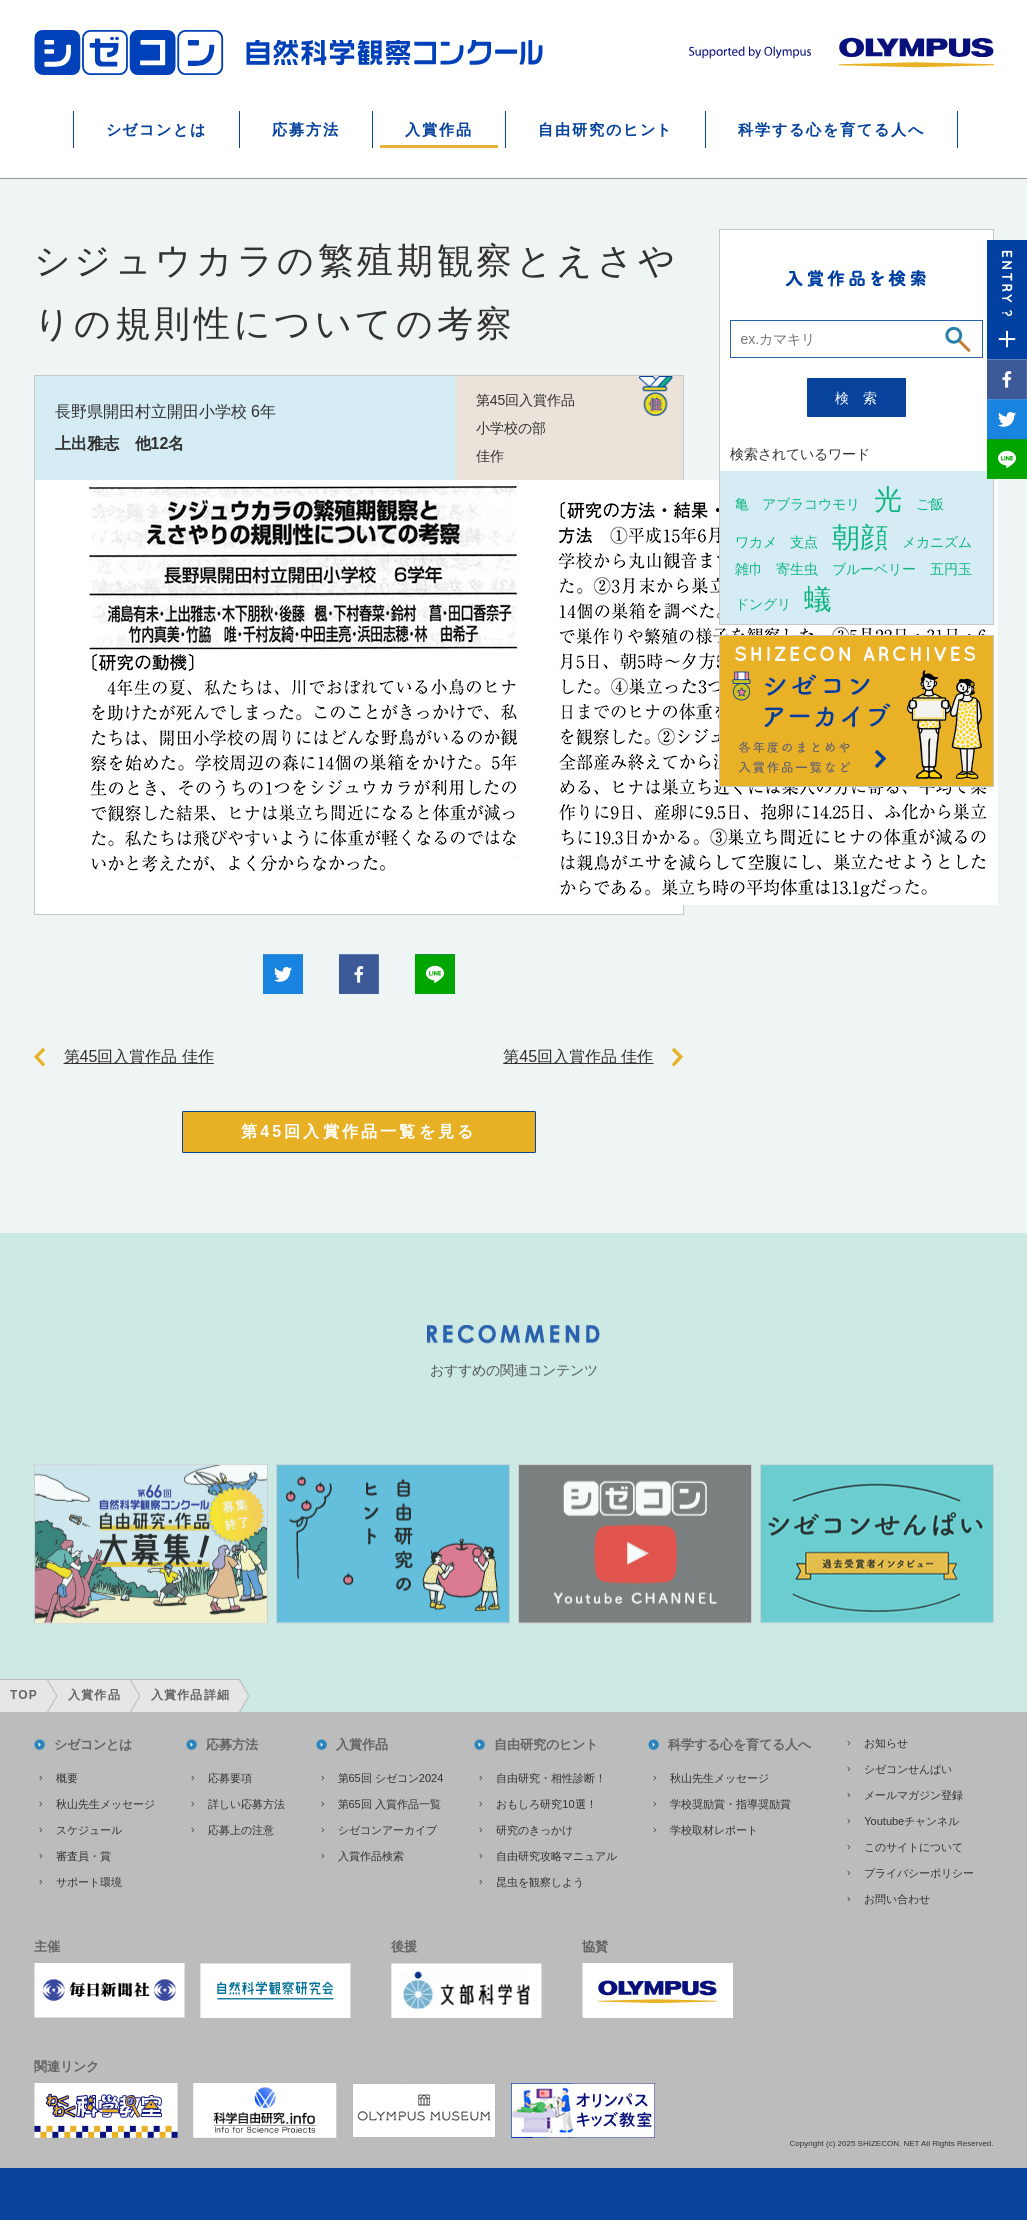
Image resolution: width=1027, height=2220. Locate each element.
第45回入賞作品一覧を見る (358, 1131)
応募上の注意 (241, 1830)
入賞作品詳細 (190, 1695)
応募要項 (230, 1778)
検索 (863, 398)
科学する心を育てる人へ (831, 129)
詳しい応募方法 (246, 1804)
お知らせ (886, 1743)
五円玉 (951, 568)
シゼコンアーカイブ (387, 1830)
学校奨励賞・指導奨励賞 (730, 1804)
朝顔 (860, 537)
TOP (24, 1695)
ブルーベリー (874, 568)
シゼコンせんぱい (908, 1769)
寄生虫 (797, 568)
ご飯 (930, 503)
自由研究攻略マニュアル (556, 1856)
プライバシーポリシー (919, 1873)
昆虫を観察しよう (540, 1882)
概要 (67, 1778)
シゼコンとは (157, 129)
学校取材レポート (714, 1830)
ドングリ (763, 603)
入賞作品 (439, 129)
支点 (804, 541)
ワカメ (756, 541)
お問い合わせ (897, 1899)
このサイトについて (913, 1847)
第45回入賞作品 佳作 (139, 1056)
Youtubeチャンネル (911, 1821)
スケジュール (89, 1830)
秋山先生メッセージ (105, 1804)
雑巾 (749, 568)
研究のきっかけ (534, 1830)
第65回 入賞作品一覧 (389, 1804)
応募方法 (306, 129)
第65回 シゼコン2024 (391, 1778)
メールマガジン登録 (913, 1795)
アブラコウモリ (811, 503)
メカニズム (937, 541)
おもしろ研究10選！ (546, 1804)
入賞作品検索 (371, 1856)
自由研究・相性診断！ (551, 1778)
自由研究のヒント (606, 129)
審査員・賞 (83, 1856)
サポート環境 (89, 1882)
